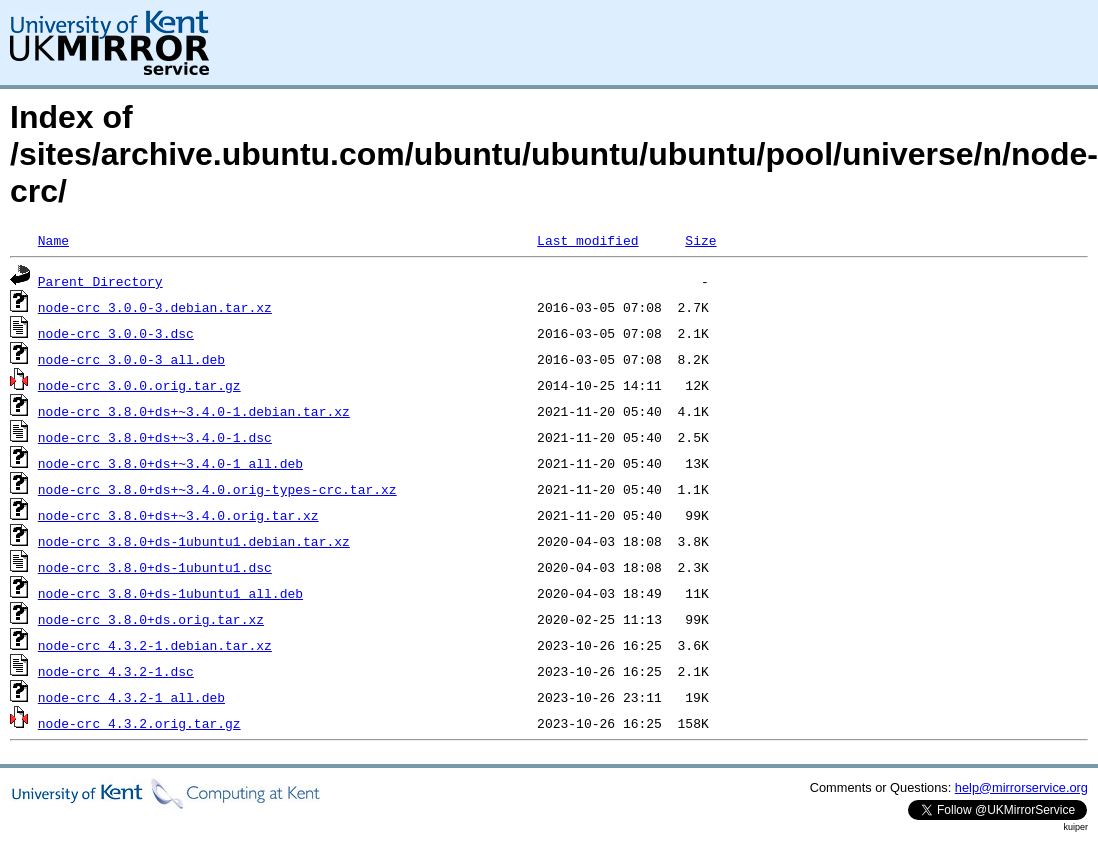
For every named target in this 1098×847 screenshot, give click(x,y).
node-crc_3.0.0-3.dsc (116, 333)
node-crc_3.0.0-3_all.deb (131, 359)
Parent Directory (100, 281)
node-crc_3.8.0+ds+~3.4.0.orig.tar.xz (178, 515)
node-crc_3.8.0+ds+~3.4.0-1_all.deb (170, 463)
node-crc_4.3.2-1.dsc (116, 671)
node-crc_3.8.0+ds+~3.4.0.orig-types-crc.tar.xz (217, 489)
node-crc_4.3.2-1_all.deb (131, 697)
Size (700, 240)
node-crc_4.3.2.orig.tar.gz (139, 723)
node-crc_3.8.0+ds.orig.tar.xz (151, 619)
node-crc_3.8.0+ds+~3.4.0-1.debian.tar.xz (194, 411)
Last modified (587, 240)
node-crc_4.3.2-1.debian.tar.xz (155, 645)
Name (53, 240)
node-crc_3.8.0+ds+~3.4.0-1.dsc (155, 437)
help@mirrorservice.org (1021, 787)
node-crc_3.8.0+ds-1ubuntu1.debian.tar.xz (194, 541)
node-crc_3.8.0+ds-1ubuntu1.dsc (155, 567)
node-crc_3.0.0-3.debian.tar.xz (155, 307)
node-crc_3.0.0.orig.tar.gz (139, 385)
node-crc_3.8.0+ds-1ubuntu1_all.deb (170, 593)
